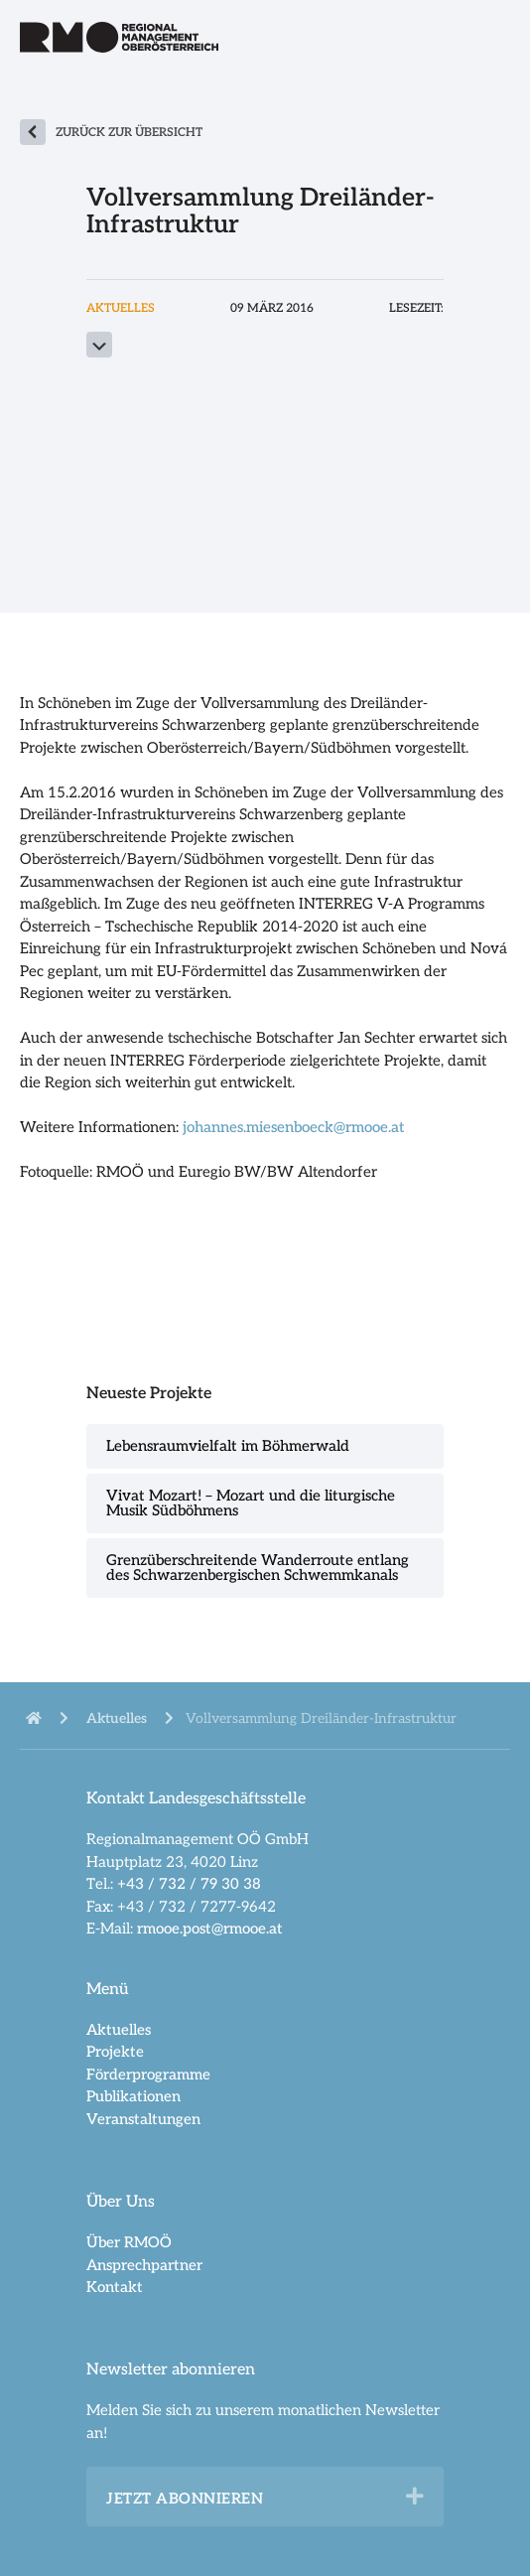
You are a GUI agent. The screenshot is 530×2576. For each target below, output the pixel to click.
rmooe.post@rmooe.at (210, 1928)
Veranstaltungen (143, 2119)
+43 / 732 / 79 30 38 (189, 1884)
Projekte (115, 2052)
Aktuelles (118, 2030)
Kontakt (114, 2287)
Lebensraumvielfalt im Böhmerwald (227, 1446)
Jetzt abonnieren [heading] (184, 2498)
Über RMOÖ (129, 2242)
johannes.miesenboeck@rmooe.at (294, 1127)
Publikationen (133, 2096)
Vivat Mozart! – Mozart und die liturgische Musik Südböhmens (250, 1503)
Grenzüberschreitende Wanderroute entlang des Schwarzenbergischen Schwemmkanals (257, 1567)
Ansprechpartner (144, 2265)
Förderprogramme (148, 2074)
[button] (415, 2496)
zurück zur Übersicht (129, 132)
